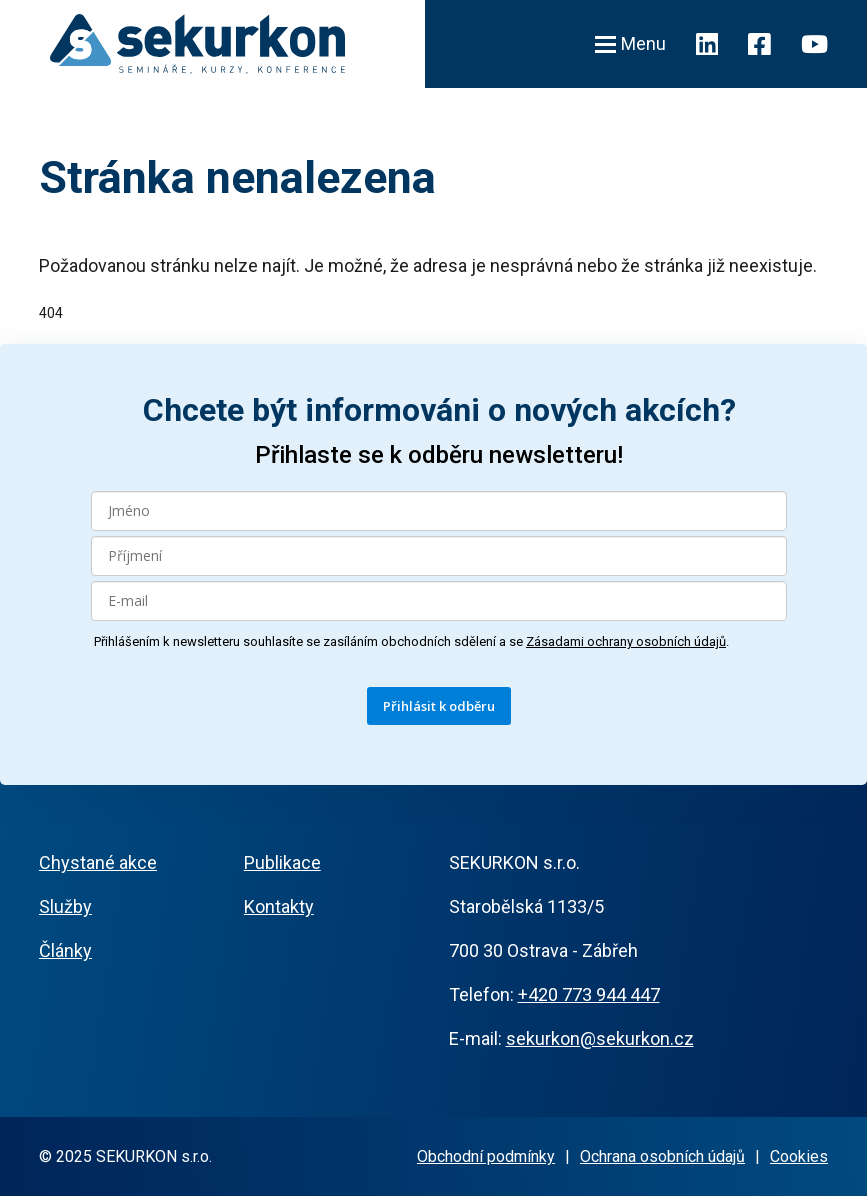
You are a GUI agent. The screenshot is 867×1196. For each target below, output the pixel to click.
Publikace (282, 862)
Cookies (799, 1156)
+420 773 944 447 (589, 994)
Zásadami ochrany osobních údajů (626, 641)
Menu (630, 43)
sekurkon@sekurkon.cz (600, 1038)
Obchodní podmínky (486, 1156)
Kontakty (279, 906)
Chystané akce (98, 862)
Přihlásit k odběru (439, 706)
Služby (65, 906)
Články (65, 950)
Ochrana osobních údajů (662, 1156)
